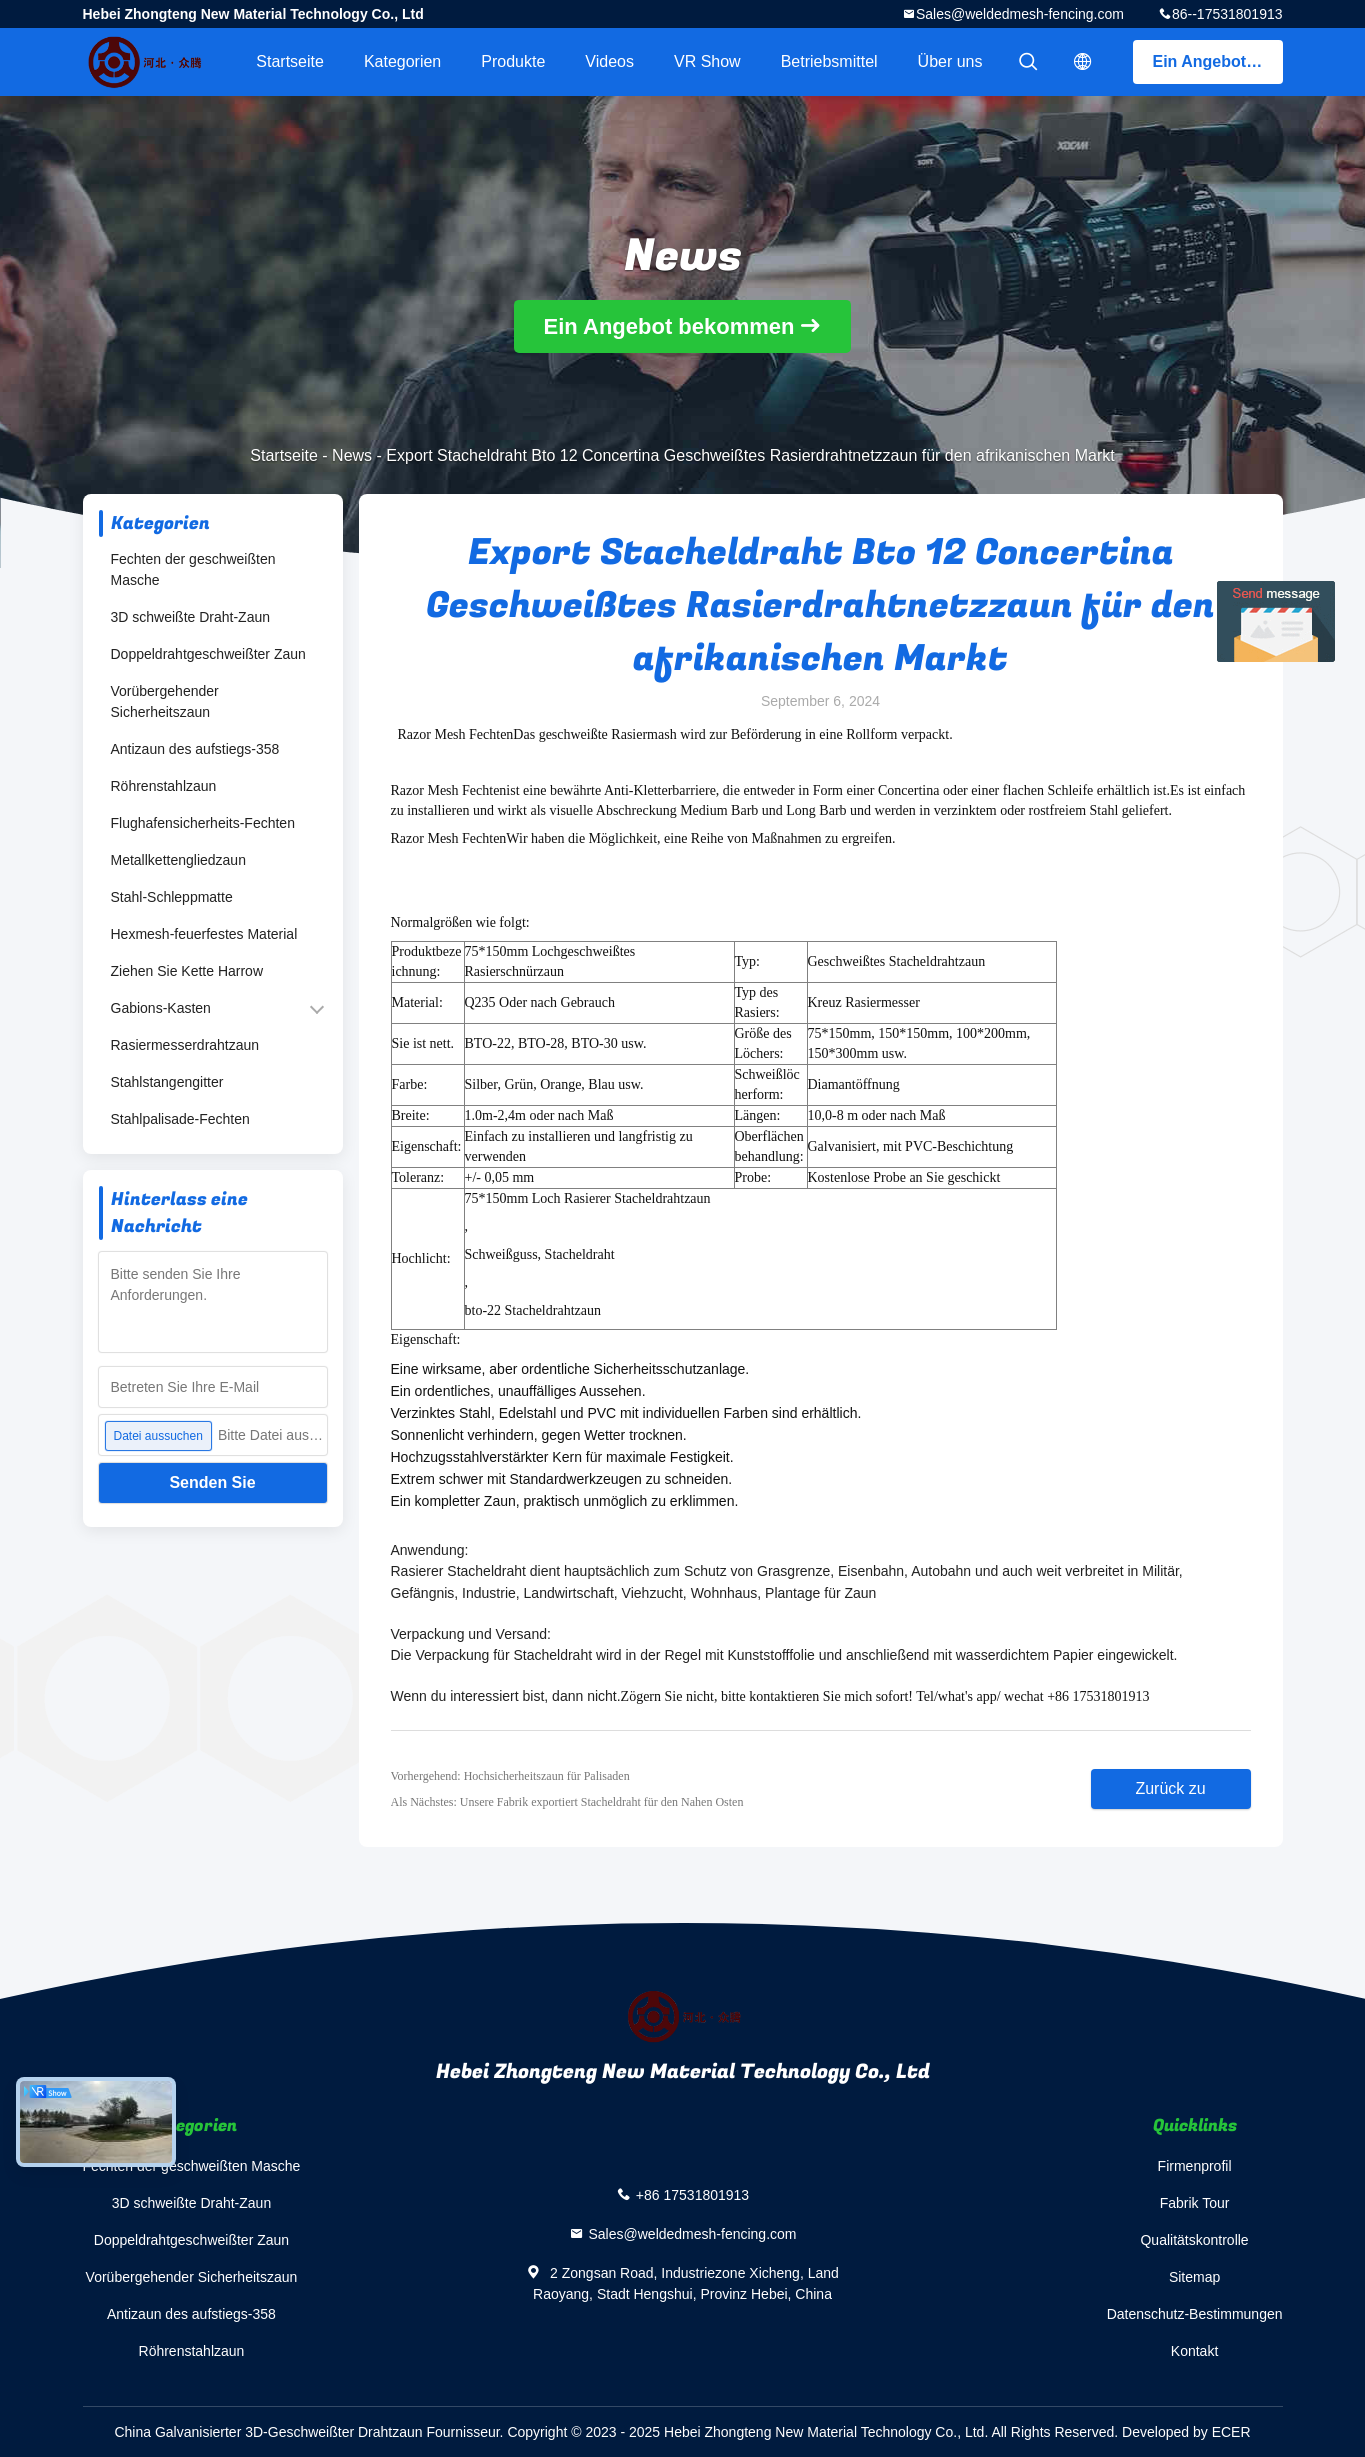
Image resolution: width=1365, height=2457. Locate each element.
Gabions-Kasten (161, 1008)
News (352, 455)
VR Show (707, 61)
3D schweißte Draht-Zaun (191, 617)
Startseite (290, 61)
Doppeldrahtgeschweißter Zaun (208, 654)
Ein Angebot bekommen (1218, 61)
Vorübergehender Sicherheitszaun (165, 701)
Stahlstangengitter (167, 1082)
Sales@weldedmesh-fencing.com (1020, 14)
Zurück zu (1170, 1788)
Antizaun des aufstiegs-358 (195, 749)
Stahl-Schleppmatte (172, 897)
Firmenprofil (1195, 2166)
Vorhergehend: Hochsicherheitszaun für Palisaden (510, 1776)
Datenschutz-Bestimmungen (1195, 2314)
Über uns (950, 61)
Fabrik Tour (1195, 2203)
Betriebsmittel (829, 61)
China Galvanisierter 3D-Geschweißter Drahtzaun (268, 2432)
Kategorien (402, 61)
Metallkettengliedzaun (178, 860)
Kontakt (1194, 2351)
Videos (609, 61)
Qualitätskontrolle (1194, 2240)
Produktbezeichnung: (427, 961)
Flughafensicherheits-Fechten (203, 823)
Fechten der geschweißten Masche (193, 569)
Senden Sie (212, 1482)
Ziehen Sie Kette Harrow (187, 971)
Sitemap (1194, 2277)
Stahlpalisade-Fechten (180, 1119)
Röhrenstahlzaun (164, 786)
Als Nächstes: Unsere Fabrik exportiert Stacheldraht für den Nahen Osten (567, 1802)
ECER (1231, 2432)
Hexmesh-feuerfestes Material (204, 934)
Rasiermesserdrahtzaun (185, 1045)
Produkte (513, 61)
